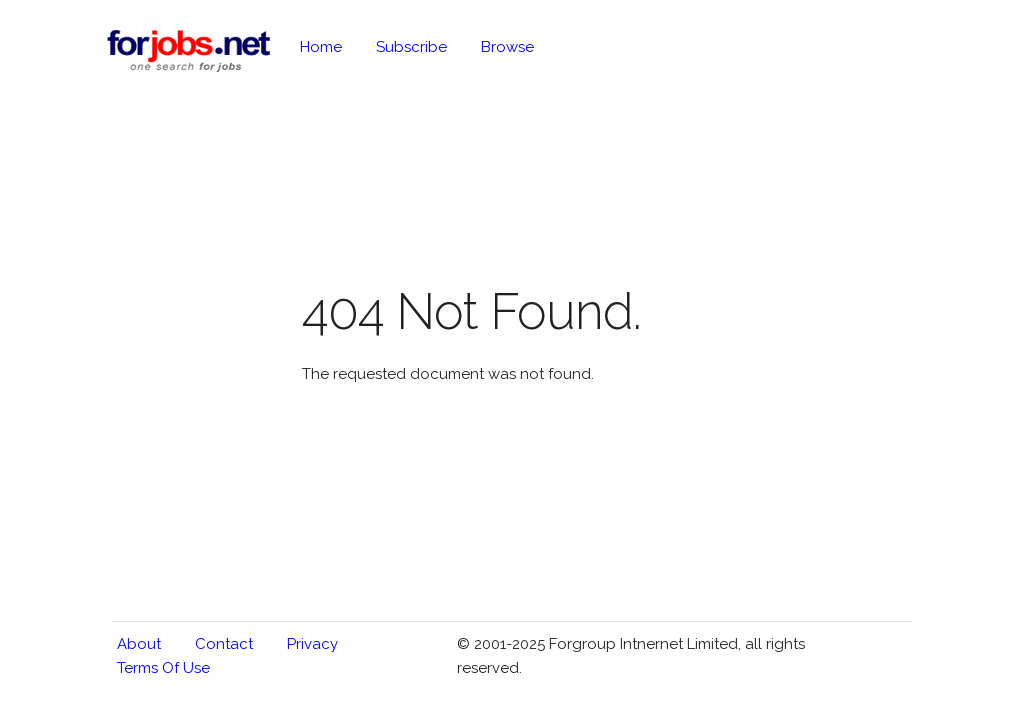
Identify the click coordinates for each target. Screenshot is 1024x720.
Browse (507, 47)
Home (321, 47)
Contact (224, 644)
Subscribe (411, 47)
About (139, 644)
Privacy (312, 644)
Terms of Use (163, 668)
